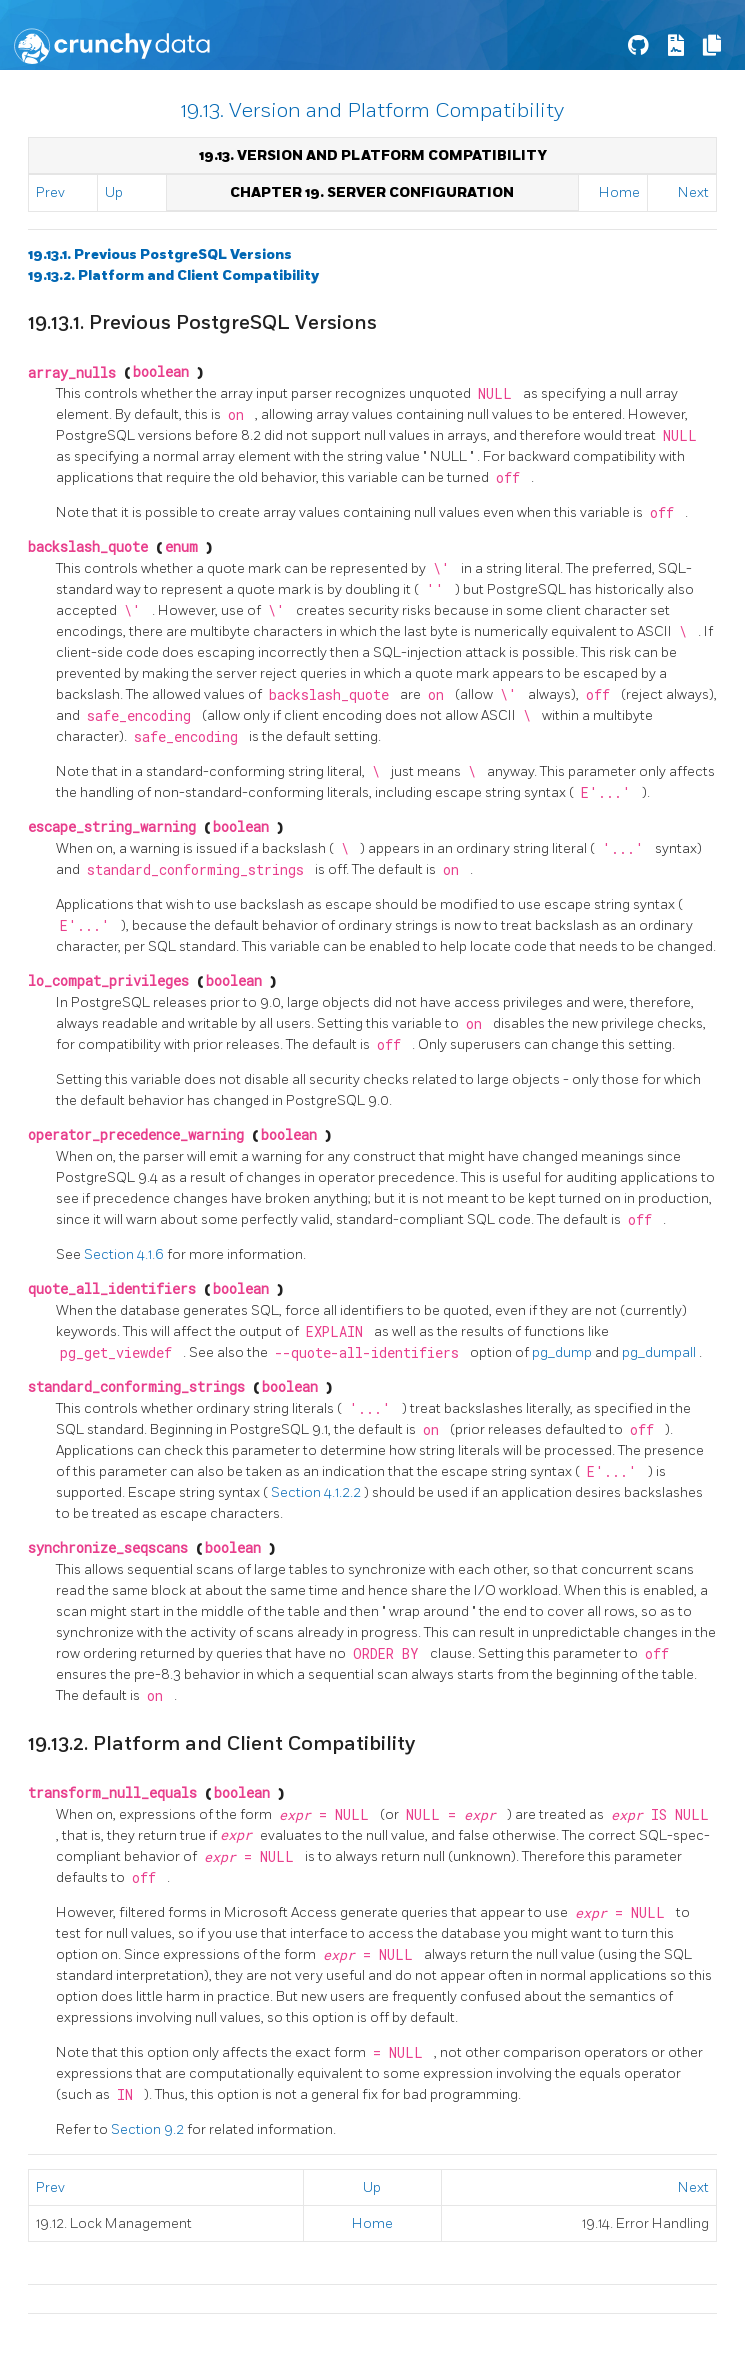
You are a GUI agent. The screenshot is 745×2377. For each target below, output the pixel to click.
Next (693, 192)
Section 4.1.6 (125, 1254)
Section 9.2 (149, 2129)
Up (114, 192)
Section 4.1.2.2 (317, 1492)
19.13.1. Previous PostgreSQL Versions (160, 254)
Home (619, 192)
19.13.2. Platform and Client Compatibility (173, 275)
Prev (50, 192)
